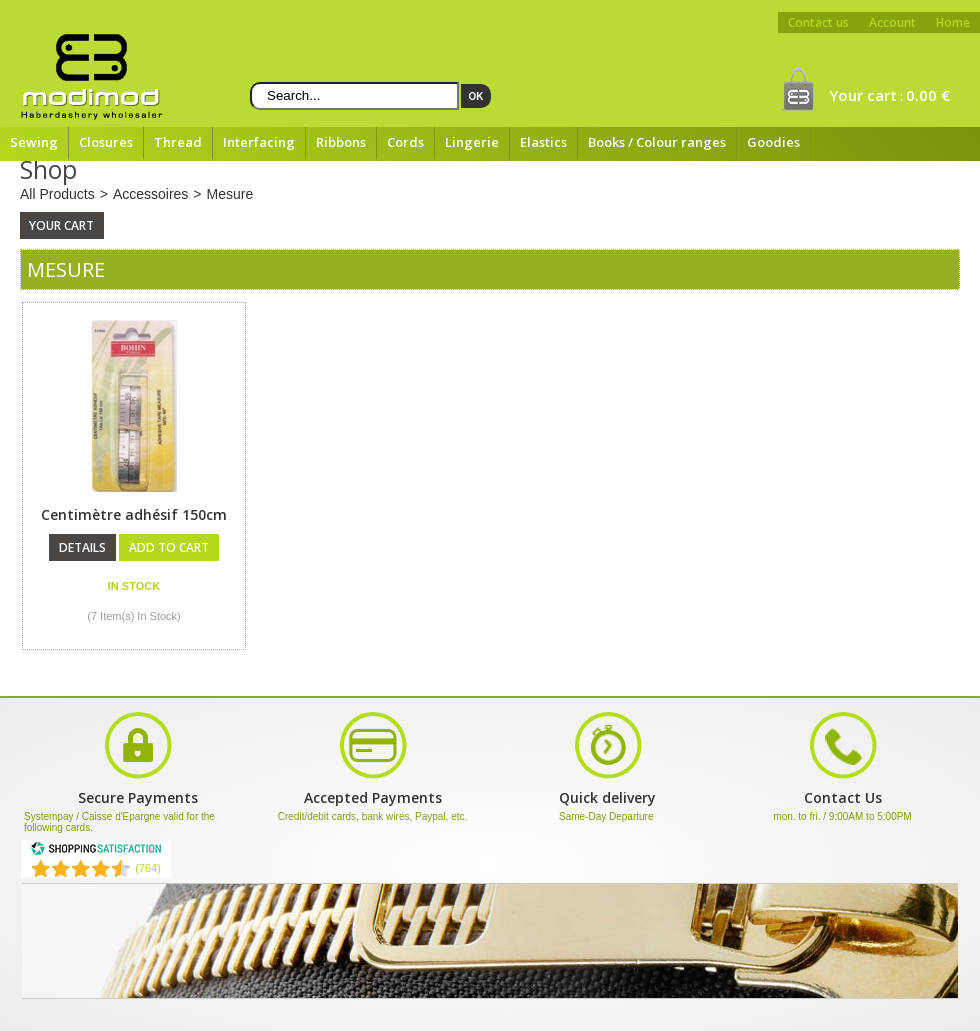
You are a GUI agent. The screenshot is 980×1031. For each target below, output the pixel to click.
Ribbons (341, 142)
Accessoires (150, 194)
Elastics (543, 142)
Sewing (34, 142)
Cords (405, 142)
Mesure (230, 194)
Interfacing (259, 142)
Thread (178, 142)
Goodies (773, 142)
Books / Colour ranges (657, 142)
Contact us (818, 22)
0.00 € (928, 95)
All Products (57, 194)
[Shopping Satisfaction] (96, 852)
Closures (106, 142)
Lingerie (472, 142)
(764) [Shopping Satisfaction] (148, 868)
